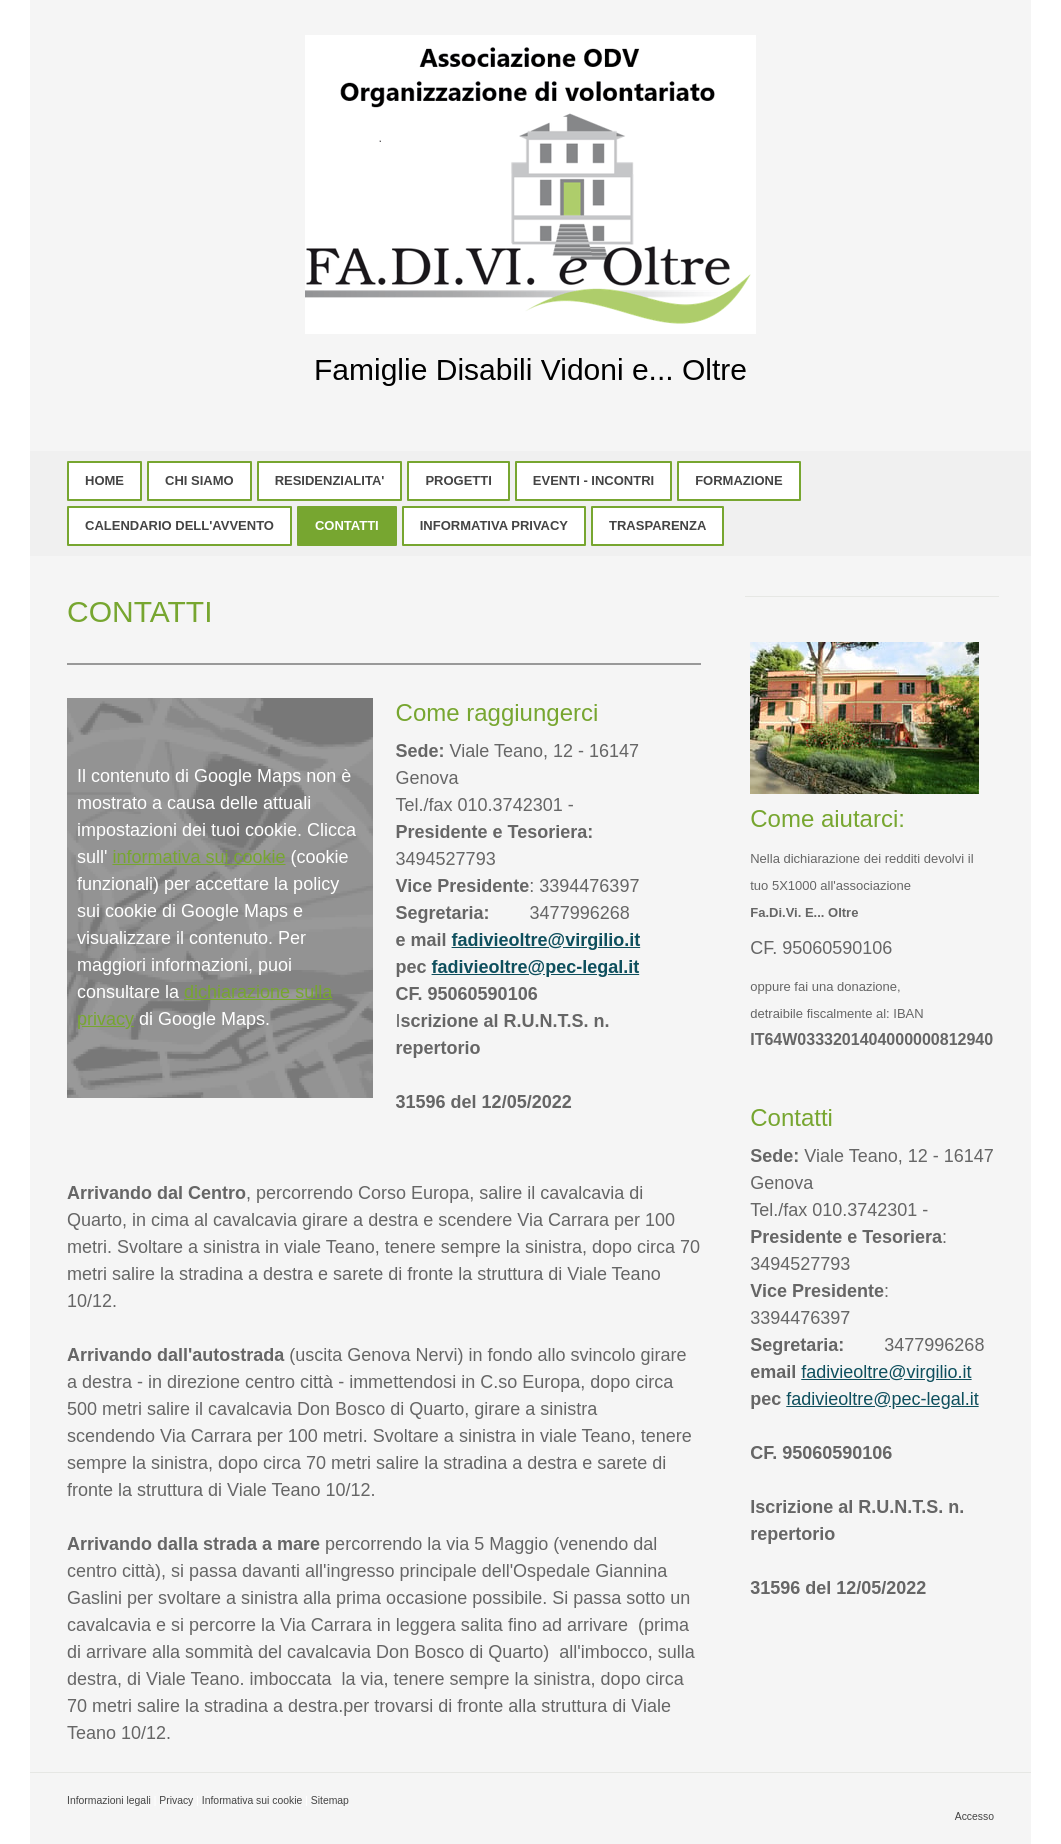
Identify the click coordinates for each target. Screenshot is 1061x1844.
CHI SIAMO (199, 480)
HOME (104, 480)
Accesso (974, 1816)
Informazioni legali (109, 1800)
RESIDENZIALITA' (330, 480)
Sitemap (330, 1800)
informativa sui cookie (198, 857)
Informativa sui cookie (252, 1800)
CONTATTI (347, 525)
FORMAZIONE (738, 480)
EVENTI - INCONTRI (593, 480)
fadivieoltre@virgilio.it (546, 940)
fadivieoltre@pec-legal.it (536, 967)
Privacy (176, 1800)
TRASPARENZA (657, 525)
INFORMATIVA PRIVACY (494, 525)
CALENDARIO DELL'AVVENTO (179, 525)
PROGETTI (458, 480)
